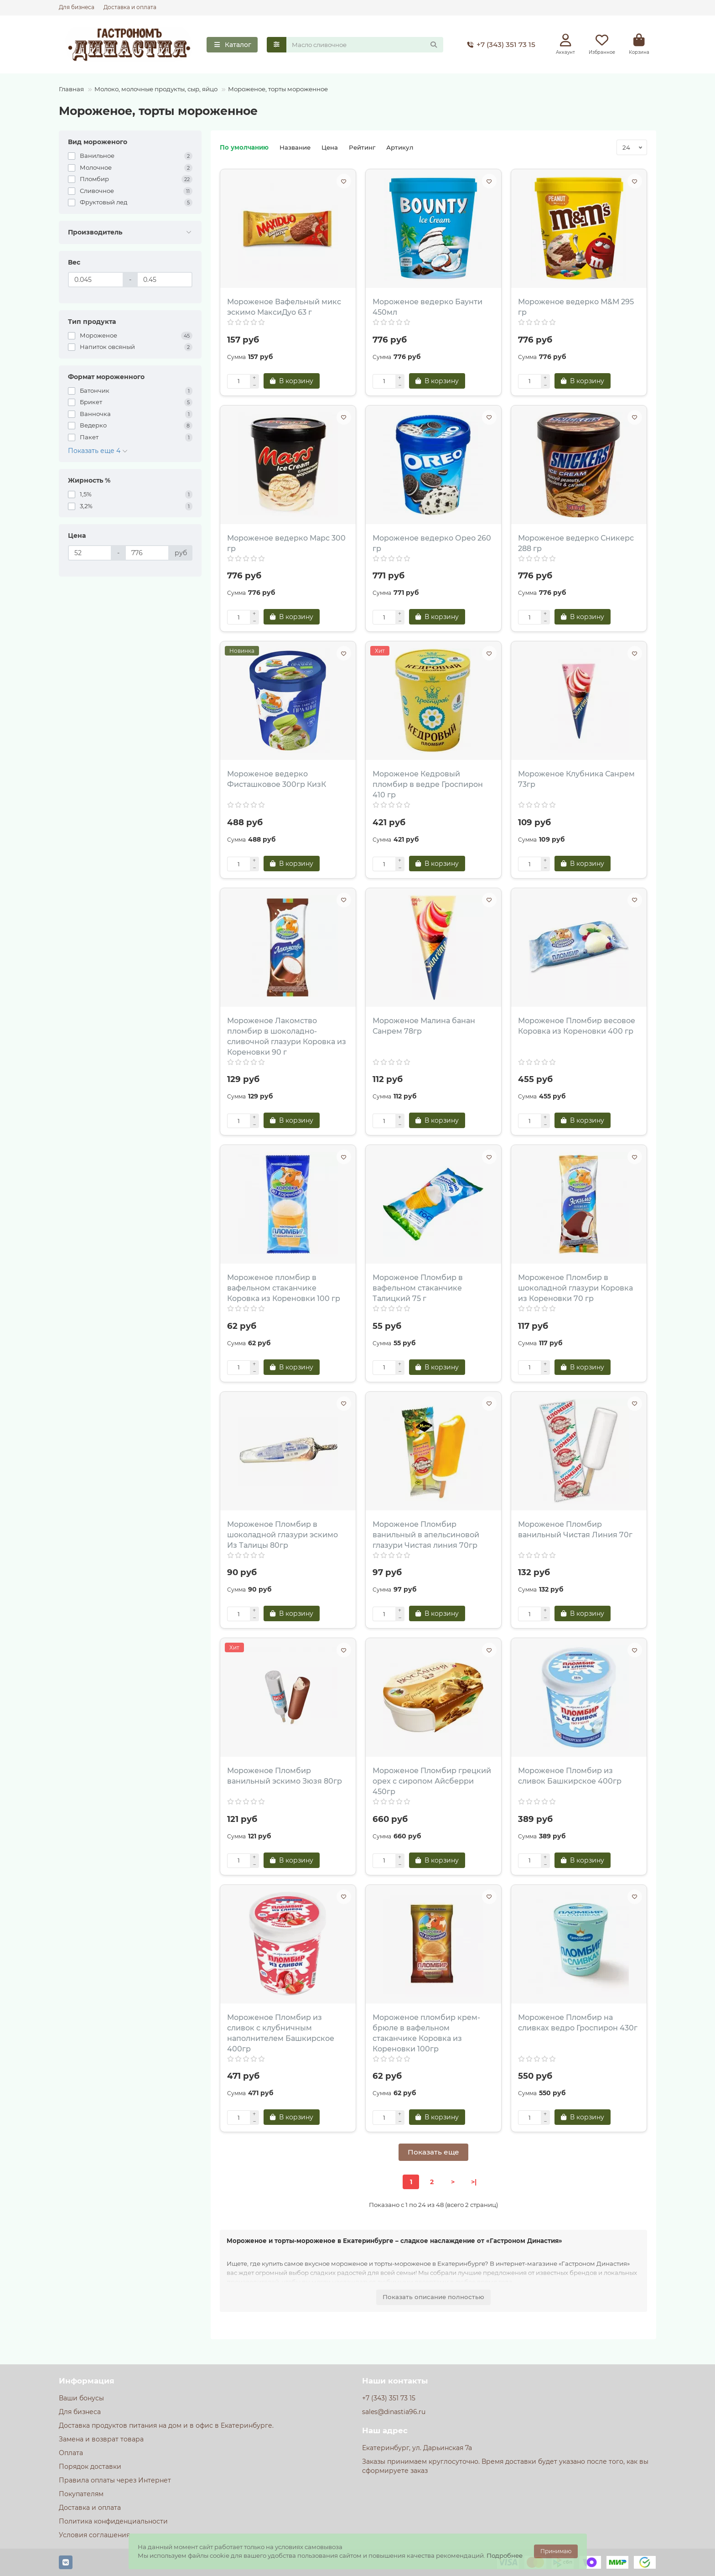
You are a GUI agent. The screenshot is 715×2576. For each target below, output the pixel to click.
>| (474, 2182)
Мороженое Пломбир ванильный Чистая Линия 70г (575, 1529)
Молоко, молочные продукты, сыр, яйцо (156, 89)
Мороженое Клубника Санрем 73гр (576, 779)
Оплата (71, 2453)
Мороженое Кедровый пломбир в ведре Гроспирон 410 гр (428, 784)
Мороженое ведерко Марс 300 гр (286, 543)
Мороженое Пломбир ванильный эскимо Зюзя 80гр (284, 1775)
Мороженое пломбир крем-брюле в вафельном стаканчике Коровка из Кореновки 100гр (426, 2033)
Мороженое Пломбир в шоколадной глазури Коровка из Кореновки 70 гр (575, 1288)
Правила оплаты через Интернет (115, 2480)
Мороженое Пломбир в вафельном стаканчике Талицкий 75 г (418, 1288)
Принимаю (555, 2551)
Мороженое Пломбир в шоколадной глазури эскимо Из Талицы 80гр (282, 1535)
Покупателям (81, 2494)
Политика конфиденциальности (113, 2521)
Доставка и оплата (130, 7)
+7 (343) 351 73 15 (499, 45)
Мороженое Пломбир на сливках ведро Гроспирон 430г (577, 2022)
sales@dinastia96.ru (393, 2412)
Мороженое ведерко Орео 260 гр (432, 543)
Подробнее (505, 2555)
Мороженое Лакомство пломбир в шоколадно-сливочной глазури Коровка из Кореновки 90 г (286, 1036)
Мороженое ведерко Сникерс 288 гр (576, 543)
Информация (86, 2380)
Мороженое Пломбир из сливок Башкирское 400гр (570, 1775)
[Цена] (90, 553)
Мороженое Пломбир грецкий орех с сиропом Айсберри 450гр (432, 1781)
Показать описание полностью (433, 2296)
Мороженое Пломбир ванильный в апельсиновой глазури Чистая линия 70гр (426, 1535)
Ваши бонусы (81, 2398)
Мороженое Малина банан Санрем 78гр (424, 1026)
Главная (71, 89)
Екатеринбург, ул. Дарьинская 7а (417, 2448)
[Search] (365, 44)
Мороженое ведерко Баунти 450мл (427, 307)
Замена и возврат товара (101, 2439)
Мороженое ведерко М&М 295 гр (576, 307)
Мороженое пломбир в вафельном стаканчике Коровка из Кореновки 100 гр (283, 1288)
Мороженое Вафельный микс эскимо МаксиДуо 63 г (284, 307)
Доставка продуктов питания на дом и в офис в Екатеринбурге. (166, 2425)
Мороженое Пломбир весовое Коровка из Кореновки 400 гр (576, 1026)
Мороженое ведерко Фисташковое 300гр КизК (276, 779)
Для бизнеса (76, 7)
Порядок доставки (90, 2466)
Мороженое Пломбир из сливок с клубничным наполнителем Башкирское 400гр (280, 2033)
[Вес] (96, 279)
